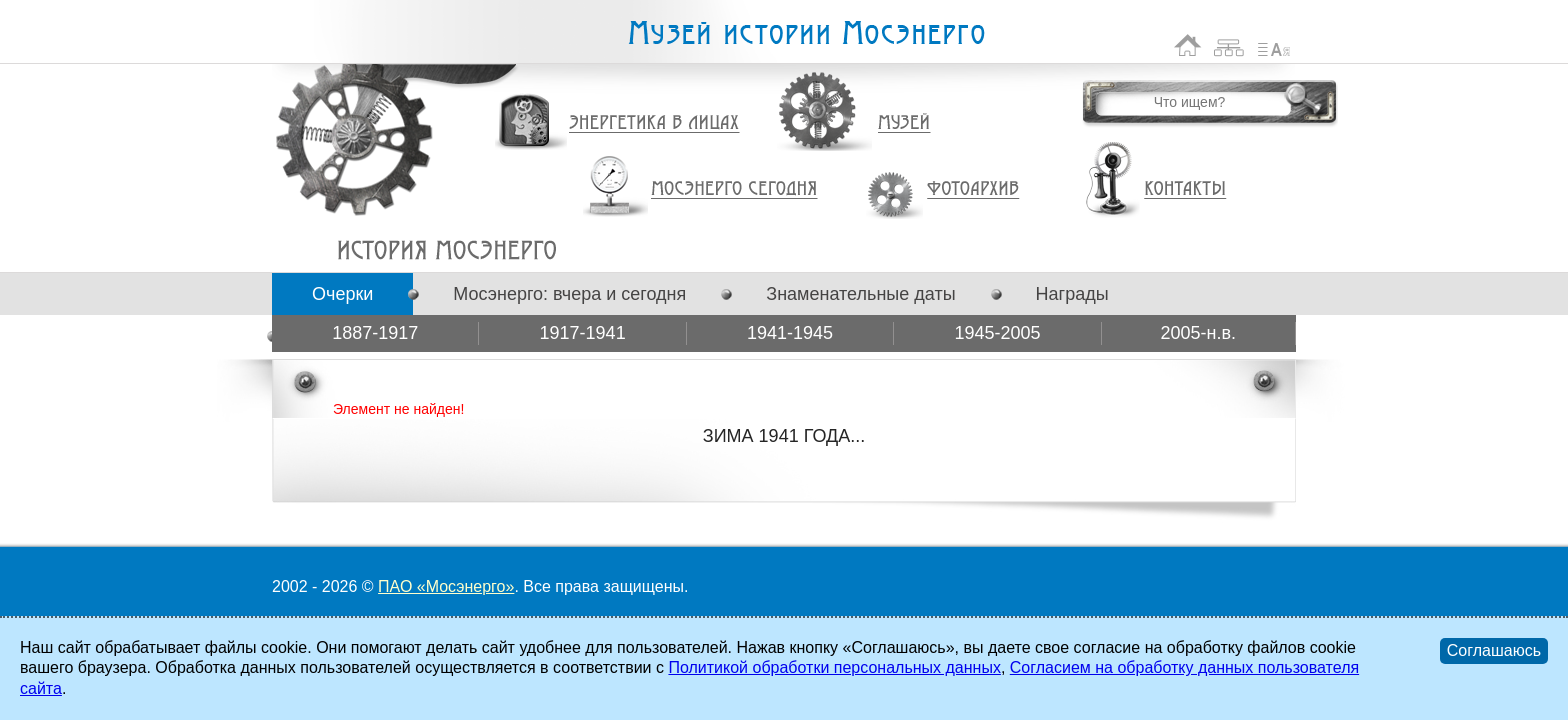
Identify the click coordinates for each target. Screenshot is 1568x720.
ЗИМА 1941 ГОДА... (446, 250)
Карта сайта (1229, 45)
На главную (1188, 45)
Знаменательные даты (860, 294)
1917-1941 (583, 333)
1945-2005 (997, 333)
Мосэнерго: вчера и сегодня (569, 294)
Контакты (1185, 189)
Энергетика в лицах (654, 123)
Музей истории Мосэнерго (806, 33)
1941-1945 (790, 333)
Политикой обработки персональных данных (834, 667)
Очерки (342, 294)
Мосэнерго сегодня (734, 189)
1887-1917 (375, 333)
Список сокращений (1274, 45)
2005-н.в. (1199, 333)
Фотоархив (972, 189)
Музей (905, 123)
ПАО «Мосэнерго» (446, 586)
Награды (1072, 294)
